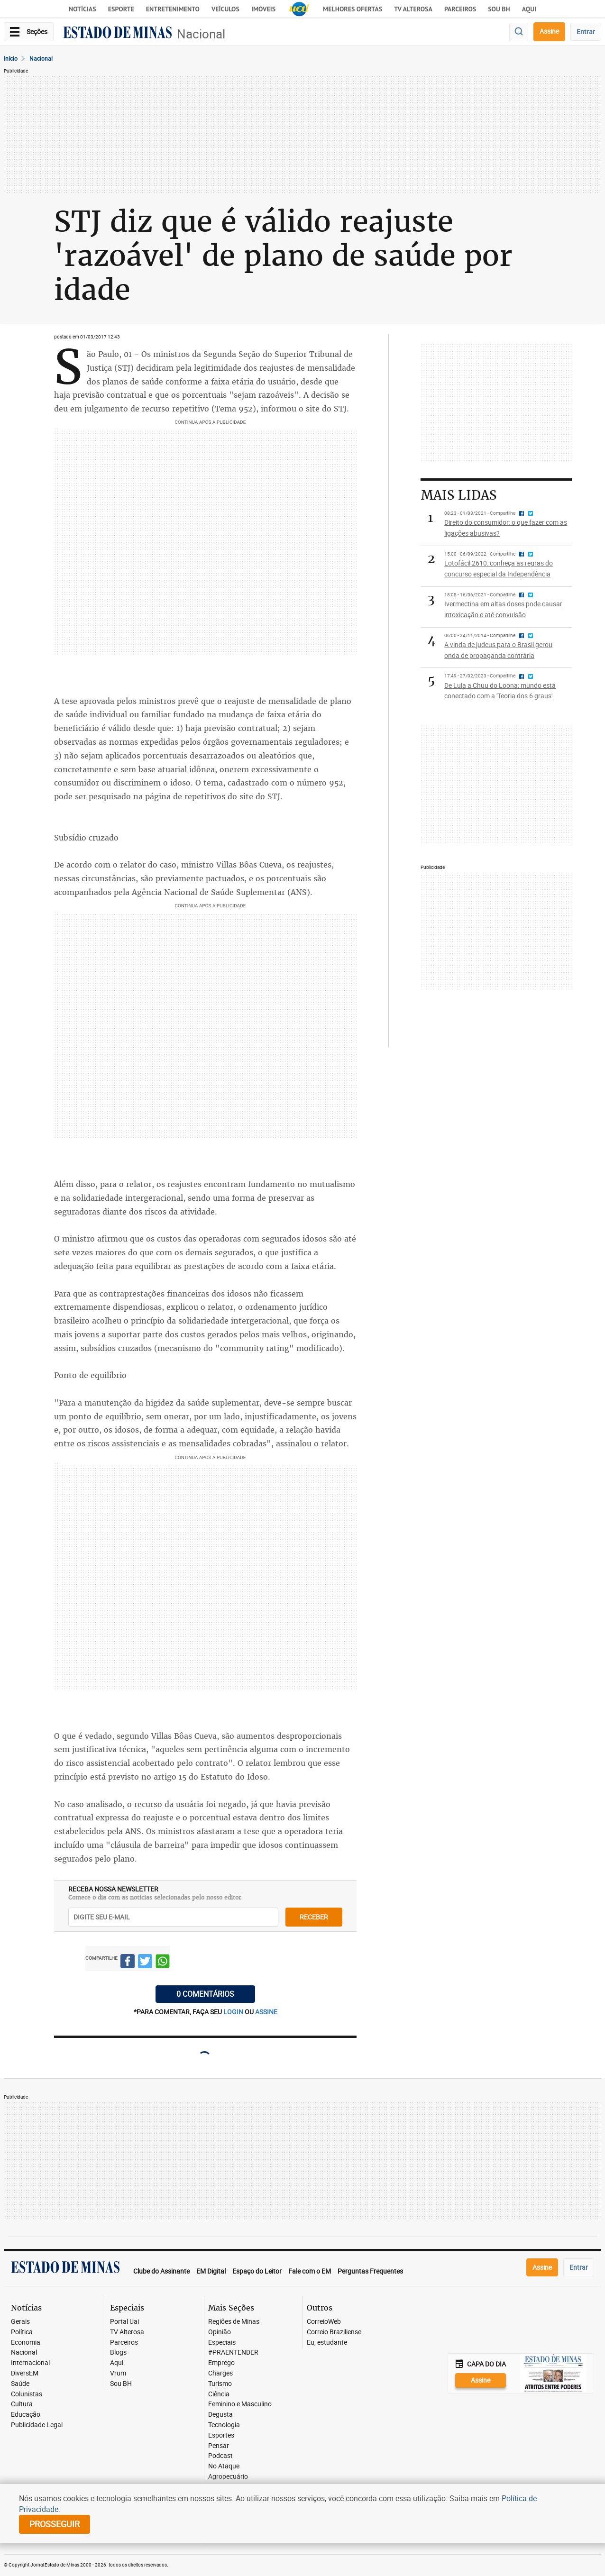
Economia (25, 2342)
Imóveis (263, 9)
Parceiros (460, 9)
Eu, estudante (327, 2342)
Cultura (22, 2404)
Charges (220, 2373)
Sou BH (499, 9)
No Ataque (223, 2466)
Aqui (116, 2363)
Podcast (220, 2456)
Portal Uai (124, 2322)
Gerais (20, 2322)
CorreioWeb (324, 2322)
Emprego (221, 2363)
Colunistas (26, 2394)
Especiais (222, 2342)
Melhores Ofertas (352, 9)
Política (22, 2332)
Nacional (201, 34)
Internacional (30, 2363)
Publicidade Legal (37, 2425)
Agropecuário (228, 2477)
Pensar (218, 2446)
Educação (25, 2415)
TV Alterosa (413, 9)
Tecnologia (224, 2425)
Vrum (118, 2373)
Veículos (225, 9)
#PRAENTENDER (233, 2352)
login (234, 2011)
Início (11, 58)
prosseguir (54, 2524)
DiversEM (24, 2373)
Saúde (20, 2384)
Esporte (121, 9)
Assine (549, 31)
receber (314, 1916)
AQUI (529, 9)
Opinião (219, 2332)
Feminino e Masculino (240, 2404)
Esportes (221, 2435)
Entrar (586, 31)
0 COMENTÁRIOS (205, 1994)
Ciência (218, 2394)
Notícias (82, 9)
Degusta (220, 2415)
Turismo (220, 2384)
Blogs (118, 2352)
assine (266, 2011)
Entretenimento (173, 9)
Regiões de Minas (233, 2322)
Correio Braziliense (334, 2332)
